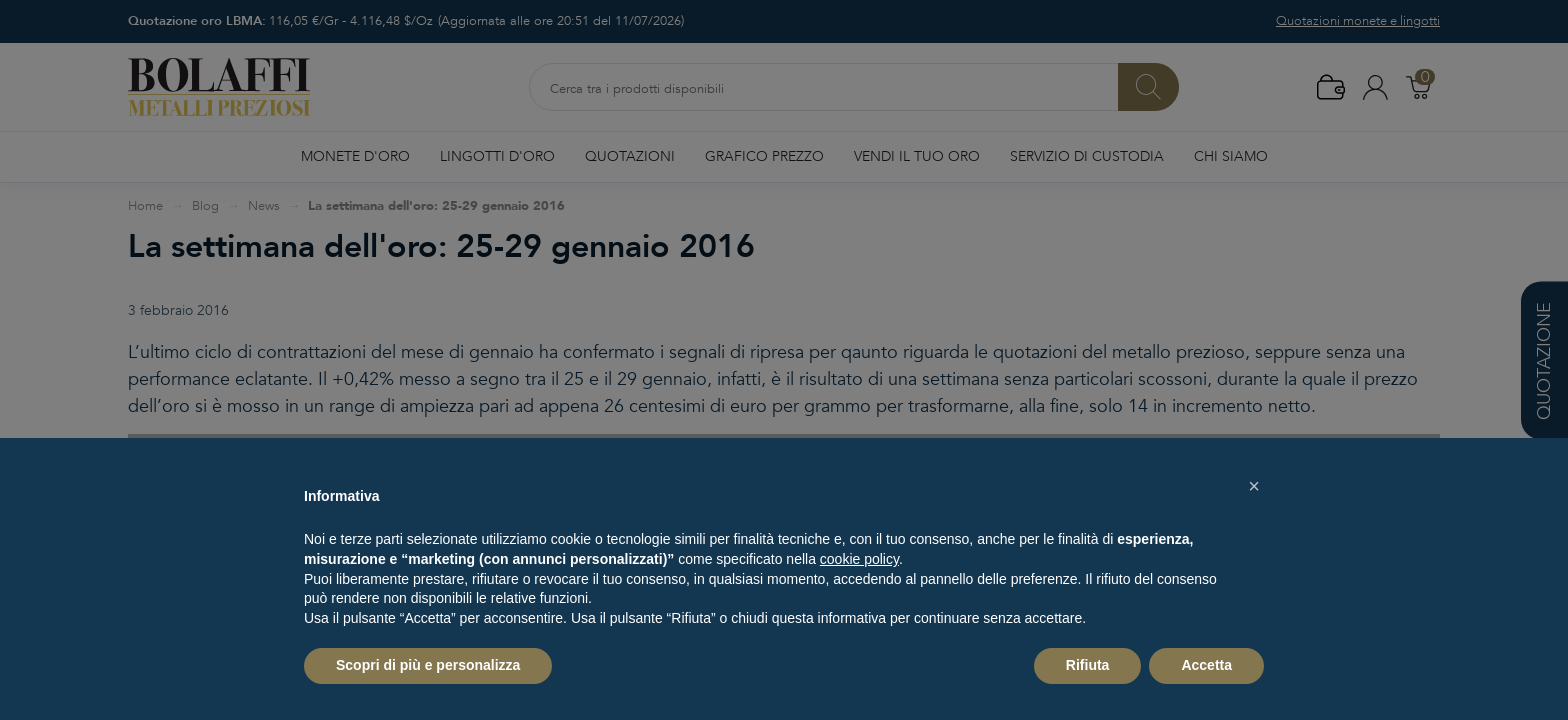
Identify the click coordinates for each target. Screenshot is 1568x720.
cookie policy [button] (859, 559)
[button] (1254, 486)
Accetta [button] (1206, 665)
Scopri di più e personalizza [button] (428, 665)
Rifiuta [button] (1088, 665)
